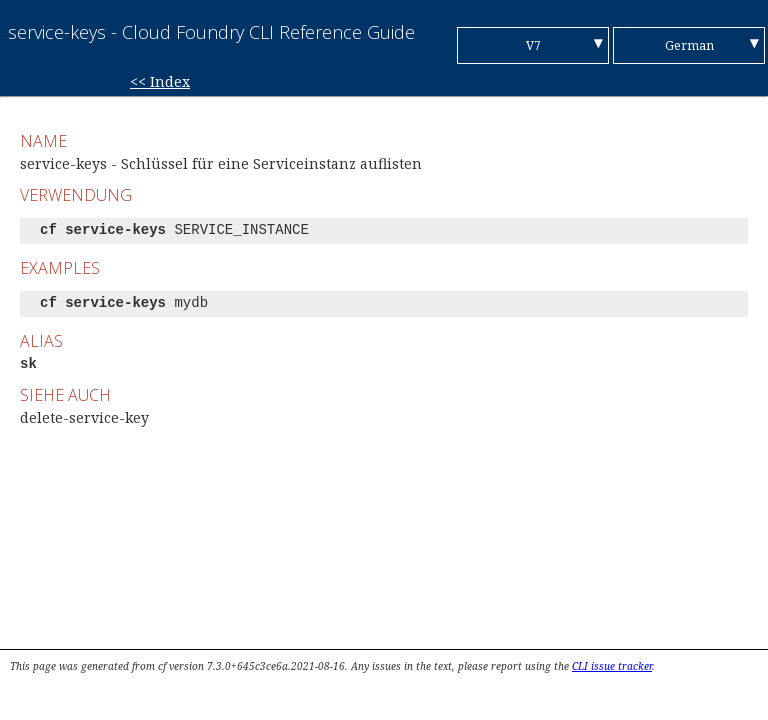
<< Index (160, 81)
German (689, 45)
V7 (533, 45)
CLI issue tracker (612, 666)
